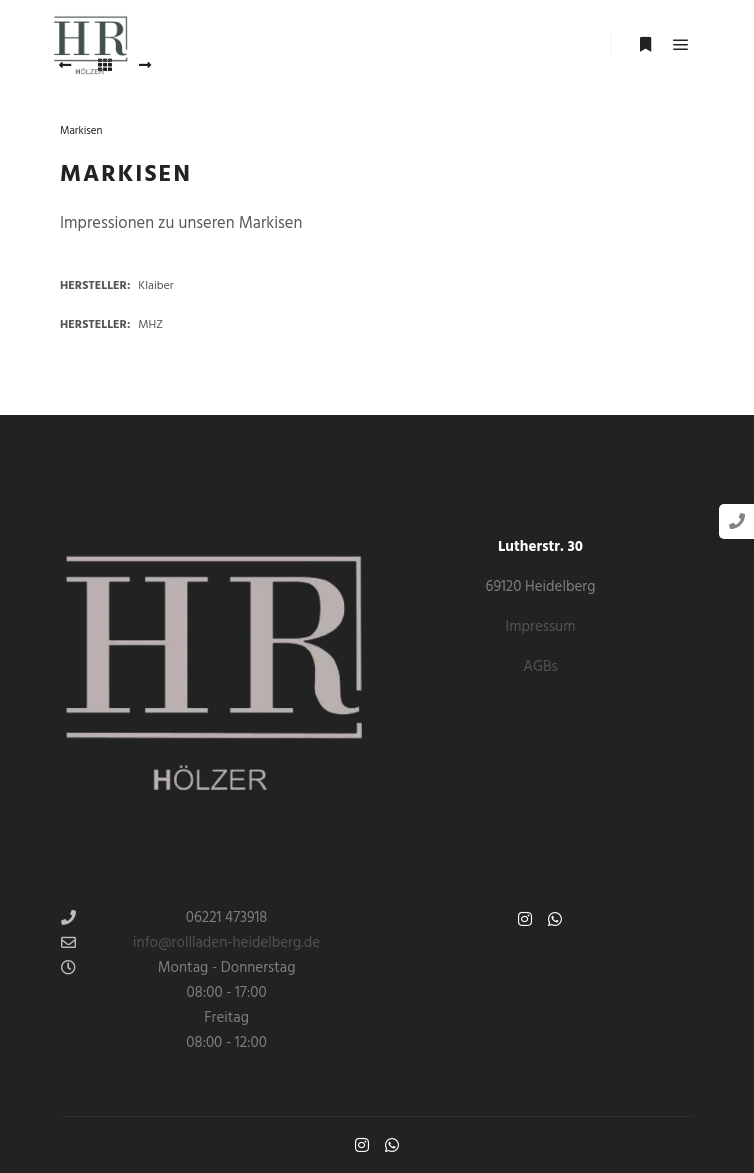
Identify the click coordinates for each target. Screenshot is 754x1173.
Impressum (541, 627)
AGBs (540, 667)
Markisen (81, 131)
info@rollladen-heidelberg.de (190, 943)
